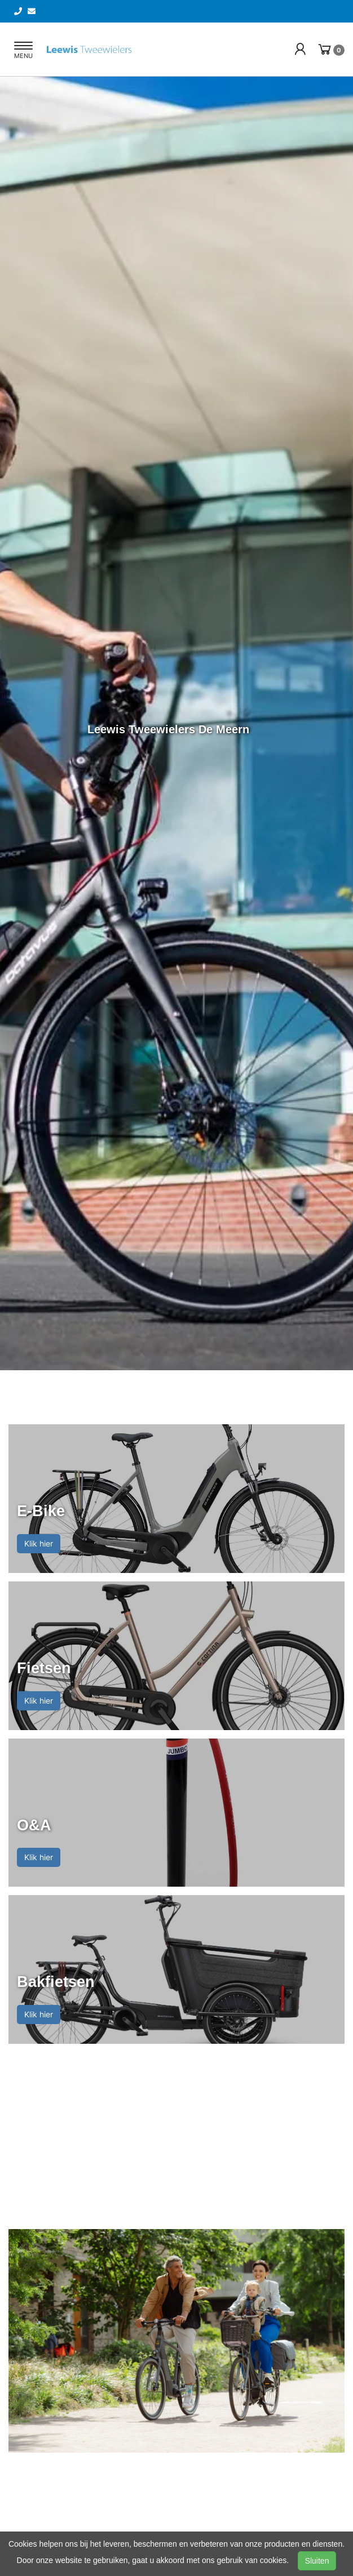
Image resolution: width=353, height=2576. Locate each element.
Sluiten (317, 2560)
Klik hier (38, 1543)
